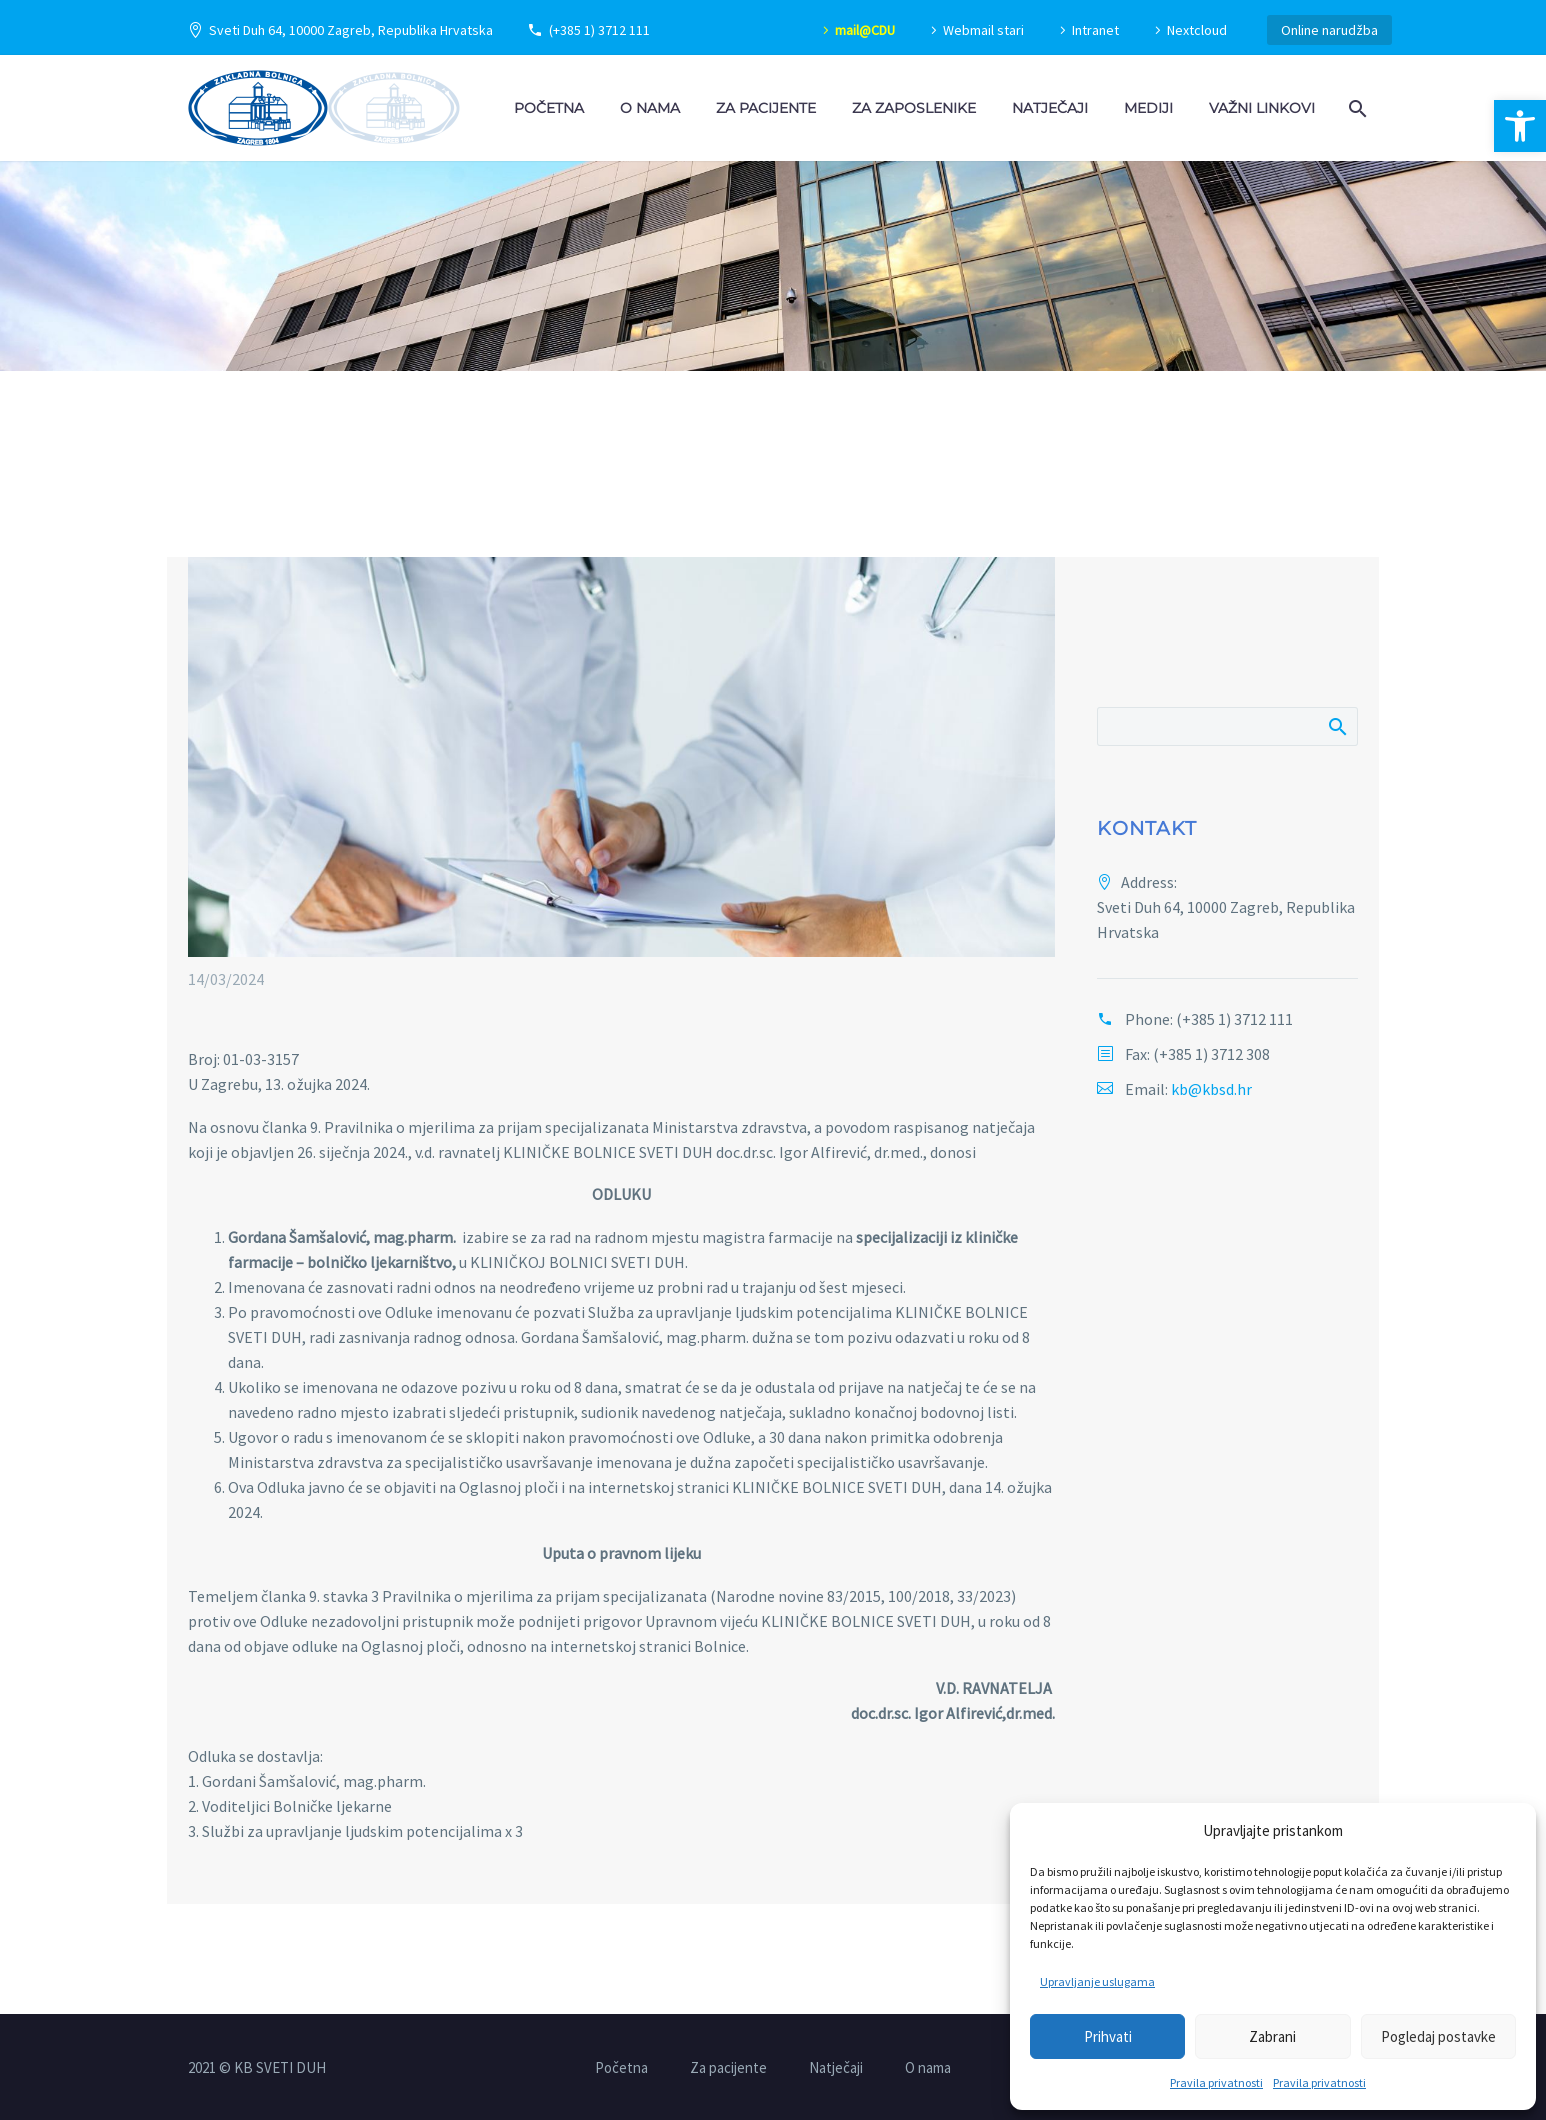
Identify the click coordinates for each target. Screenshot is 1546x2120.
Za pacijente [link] (766, 108)
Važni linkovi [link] (1262, 108)
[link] (1520, 126)
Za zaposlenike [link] (914, 108)
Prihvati (1108, 2036)
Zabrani (1272, 2036)
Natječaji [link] (1050, 108)
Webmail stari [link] (983, 30)
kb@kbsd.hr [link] (1211, 1089)
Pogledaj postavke (1438, 2036)
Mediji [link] (1148, 108)
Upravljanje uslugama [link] (1097, 1981)
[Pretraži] (1227, 726)
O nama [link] (650, 108)
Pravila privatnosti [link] (1216, 2082)
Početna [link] (549, 108)
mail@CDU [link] (865, 30)
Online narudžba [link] (1329, 30)
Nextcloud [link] (1197, 30)
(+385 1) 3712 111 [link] (599, 30)
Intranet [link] (1095, 30)
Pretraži (1336, 726)
